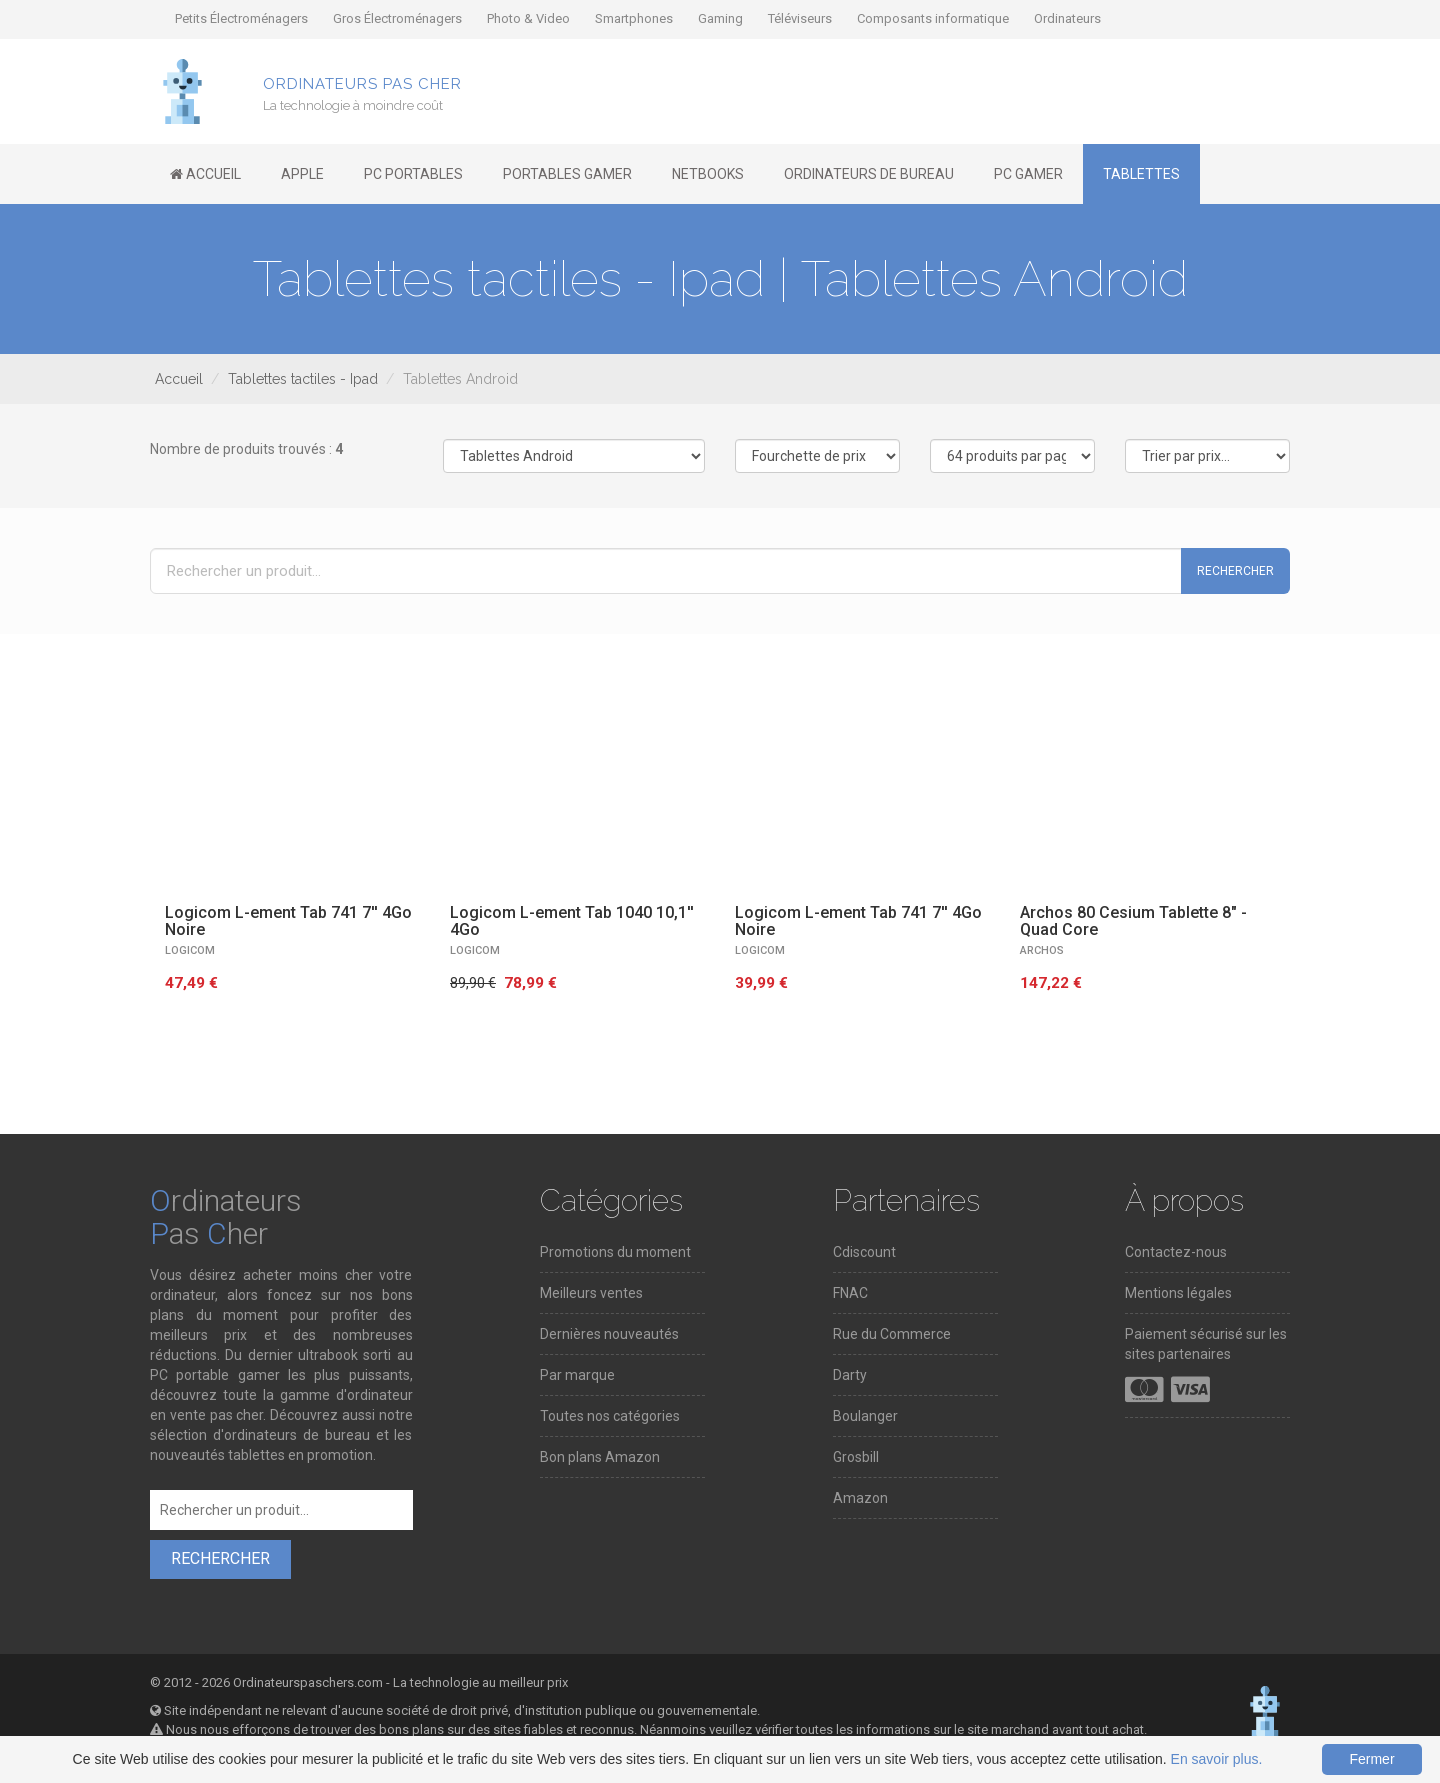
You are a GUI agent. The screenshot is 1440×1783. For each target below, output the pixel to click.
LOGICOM (190, 950)
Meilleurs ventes (591, 1293)
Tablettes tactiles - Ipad (303, 379)
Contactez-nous (1176, 1252)
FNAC (850, 1293)
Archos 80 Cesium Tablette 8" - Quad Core (1133, 921)
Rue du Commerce (892, 1334)
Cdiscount (864, 1252)
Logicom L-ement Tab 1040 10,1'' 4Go (572, 921)
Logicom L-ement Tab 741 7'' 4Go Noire (288, 921)
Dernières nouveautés (609, 1334)
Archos (1042, 950)
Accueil (179, 379)
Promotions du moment (615, 1252)
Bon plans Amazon (600, 1457)
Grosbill (856, 1457)
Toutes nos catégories (610, 1416)
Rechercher (1235, 571)
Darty (850, 1375)
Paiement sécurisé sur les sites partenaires (1206, 1344)
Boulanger (865, 1416)
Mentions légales (1178, 1293)
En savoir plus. (1217, 1759)
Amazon (860, 1498)
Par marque (577, 1375)
